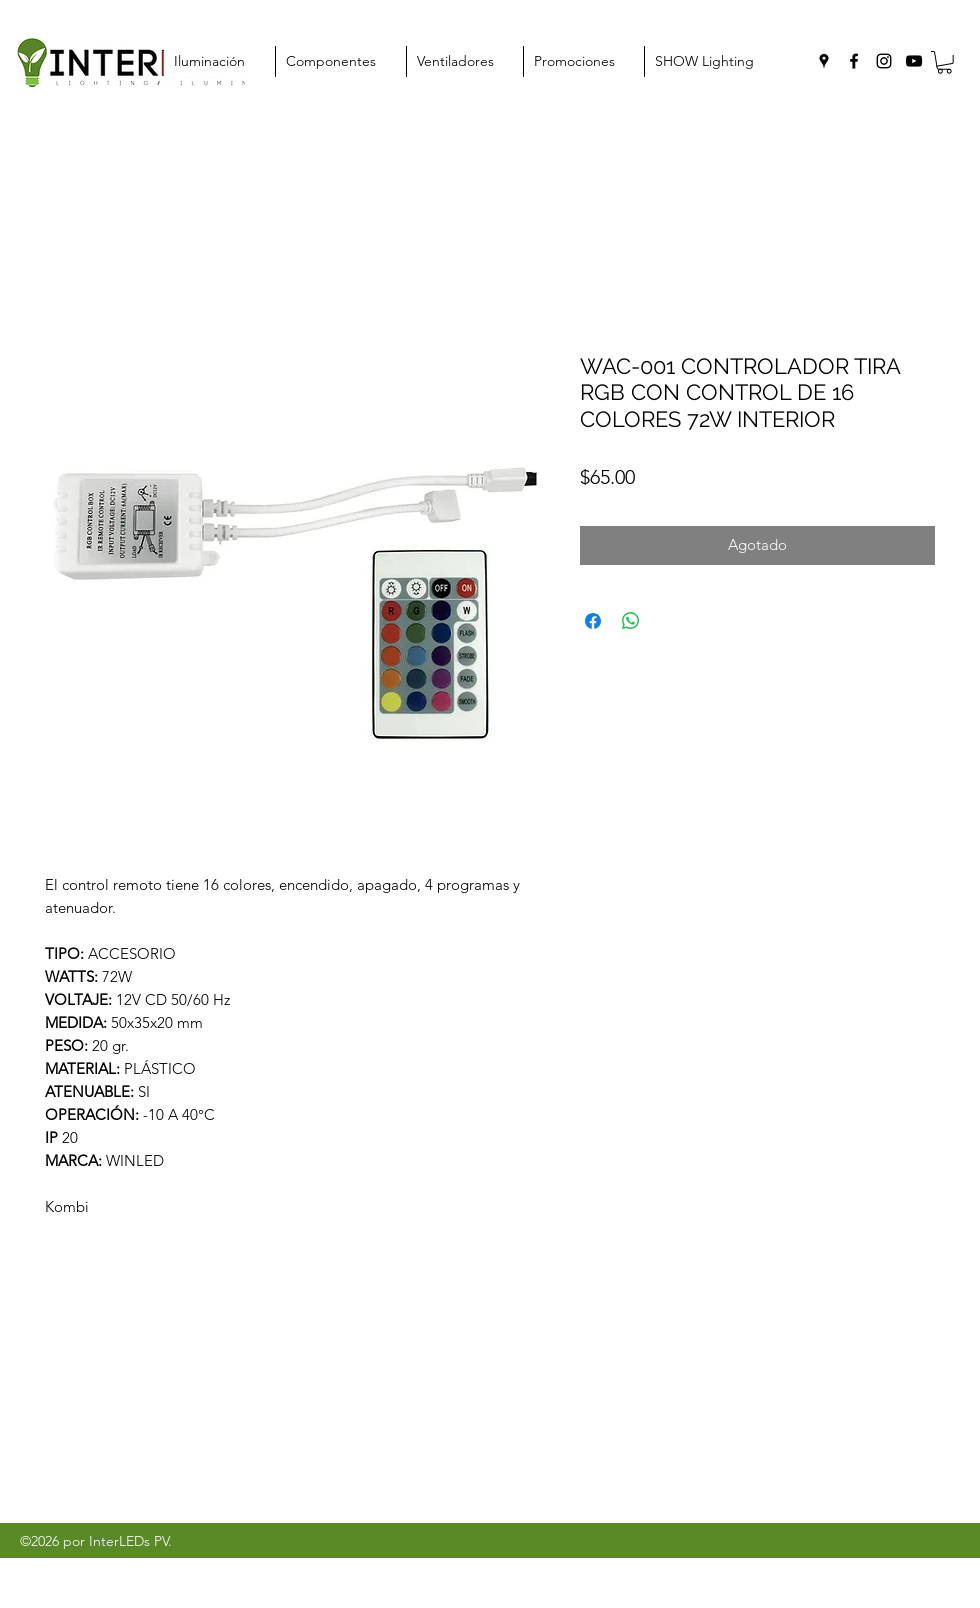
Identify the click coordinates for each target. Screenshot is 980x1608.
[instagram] (884, 61)
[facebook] (854, 61)
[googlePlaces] (824, 61)
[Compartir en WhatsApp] (631, 621)
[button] (944, 62)
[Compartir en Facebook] (593, 621)
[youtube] (914, 61)
